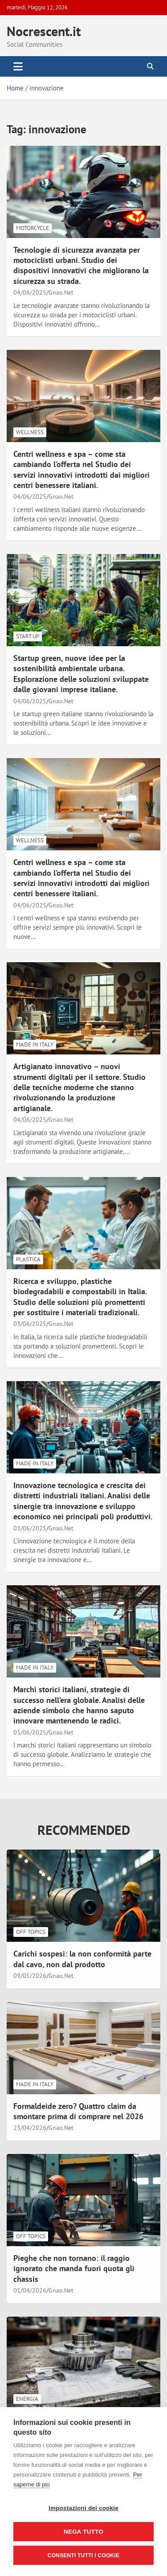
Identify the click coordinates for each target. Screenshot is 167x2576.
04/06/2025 (29, 292)
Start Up (27, 636)
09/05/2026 (29, 1976)
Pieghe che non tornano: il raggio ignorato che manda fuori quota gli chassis (73, 2268)
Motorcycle (32, 228)
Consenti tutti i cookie (83, 2555)
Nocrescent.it (44, 31)
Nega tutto (83, 2531)
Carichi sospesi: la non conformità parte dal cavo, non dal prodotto (82, 1958)
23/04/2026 (29, 2128)
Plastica (28, 1259)
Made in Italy (34, 1044)
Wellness (30, 432)
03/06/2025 (29, 1324)
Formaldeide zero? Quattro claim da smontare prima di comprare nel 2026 (78, 2111)
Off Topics (30, 1932)
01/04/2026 (29, 2290)
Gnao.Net (61, 292)
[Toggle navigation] (18, 66)
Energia (27, 2399)
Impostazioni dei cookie (83, 2508)
